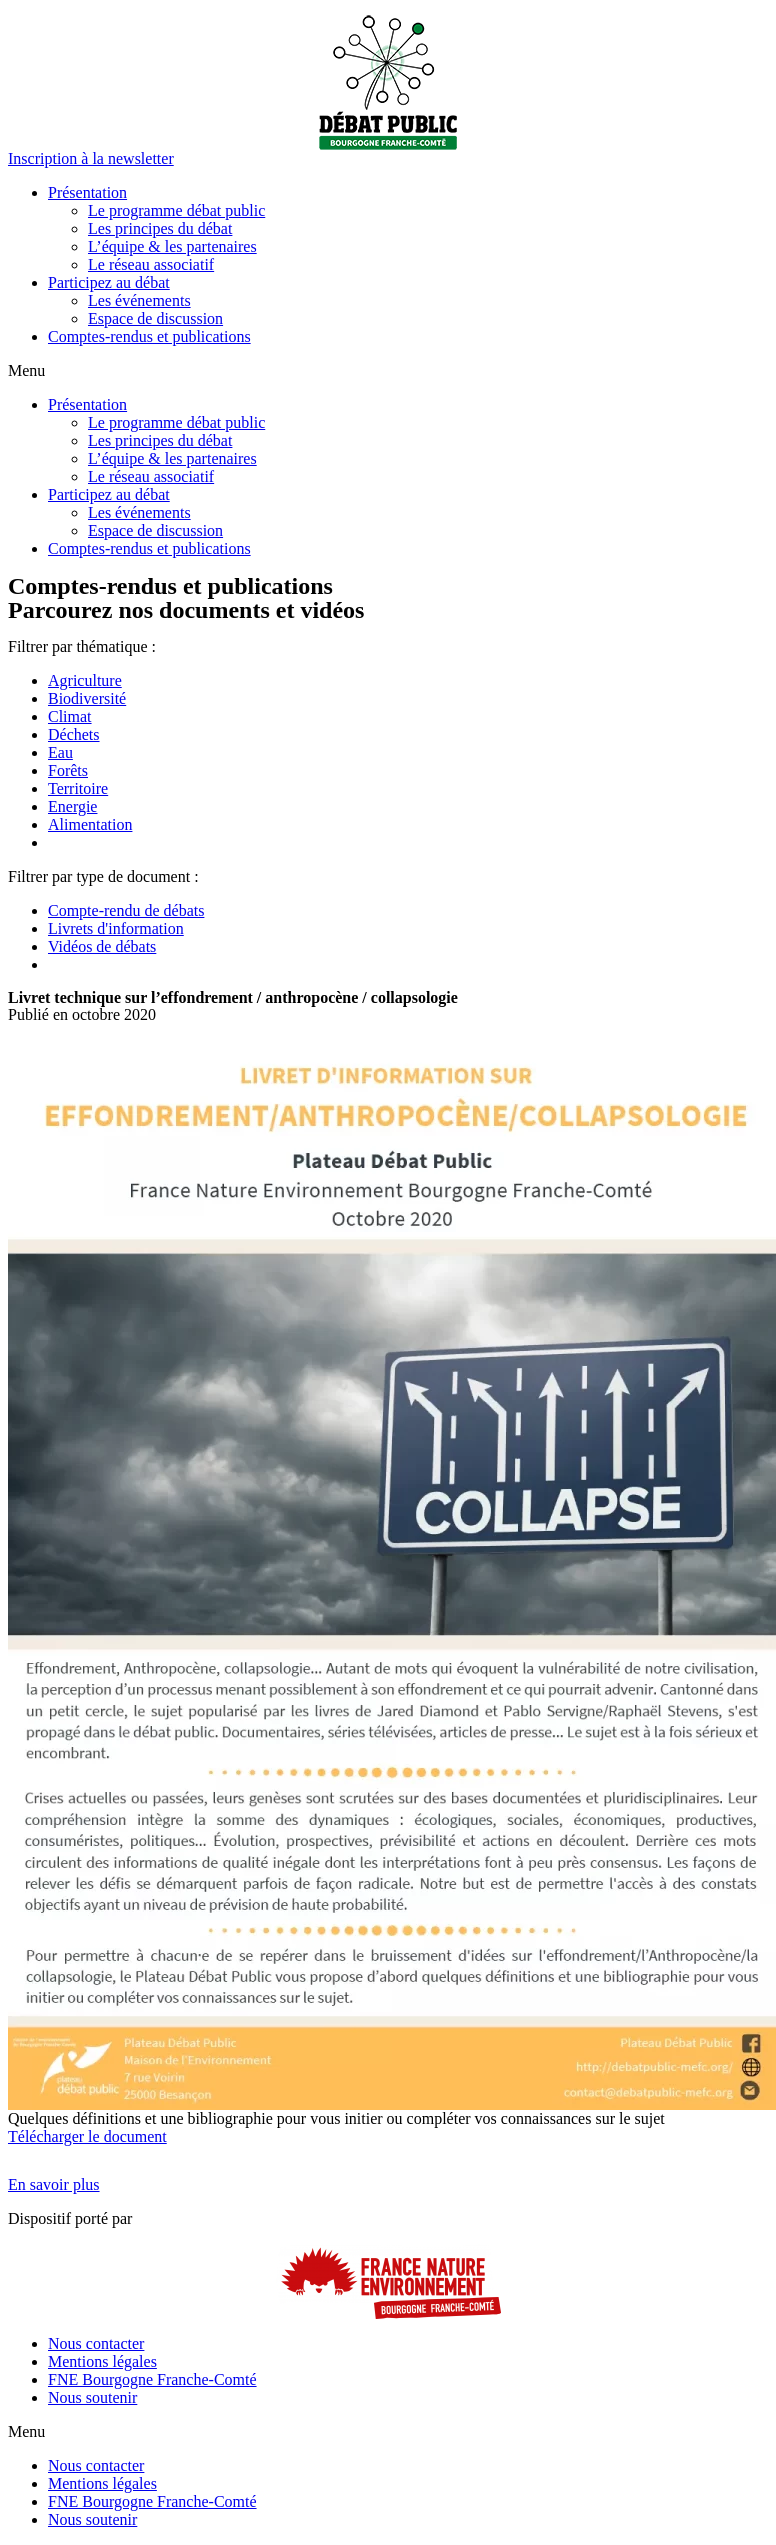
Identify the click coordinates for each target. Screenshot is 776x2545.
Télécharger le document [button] (87, 2136)
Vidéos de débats (102, 946)
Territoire (78, 788)
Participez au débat (109, 282)
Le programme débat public (176, 210)
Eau (60, 752)
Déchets (74, 734)
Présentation (87, 192)
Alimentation (90, 824)
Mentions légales (102, 2361)
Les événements (139, 300)
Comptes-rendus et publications (149, 336)
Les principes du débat (160, 228)
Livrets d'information (116, 928)
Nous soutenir (92, 2397)
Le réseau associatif (151, 264)
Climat (70, 716)
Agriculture (85, 680)
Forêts (68, 770)
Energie (72, 806)
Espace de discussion (155, 318)
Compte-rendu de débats (126, 910)
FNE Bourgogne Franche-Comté (152, 2379)
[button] (91, 158)
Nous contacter (96, 2343)
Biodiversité (87, 698)
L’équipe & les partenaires (172, 246)
